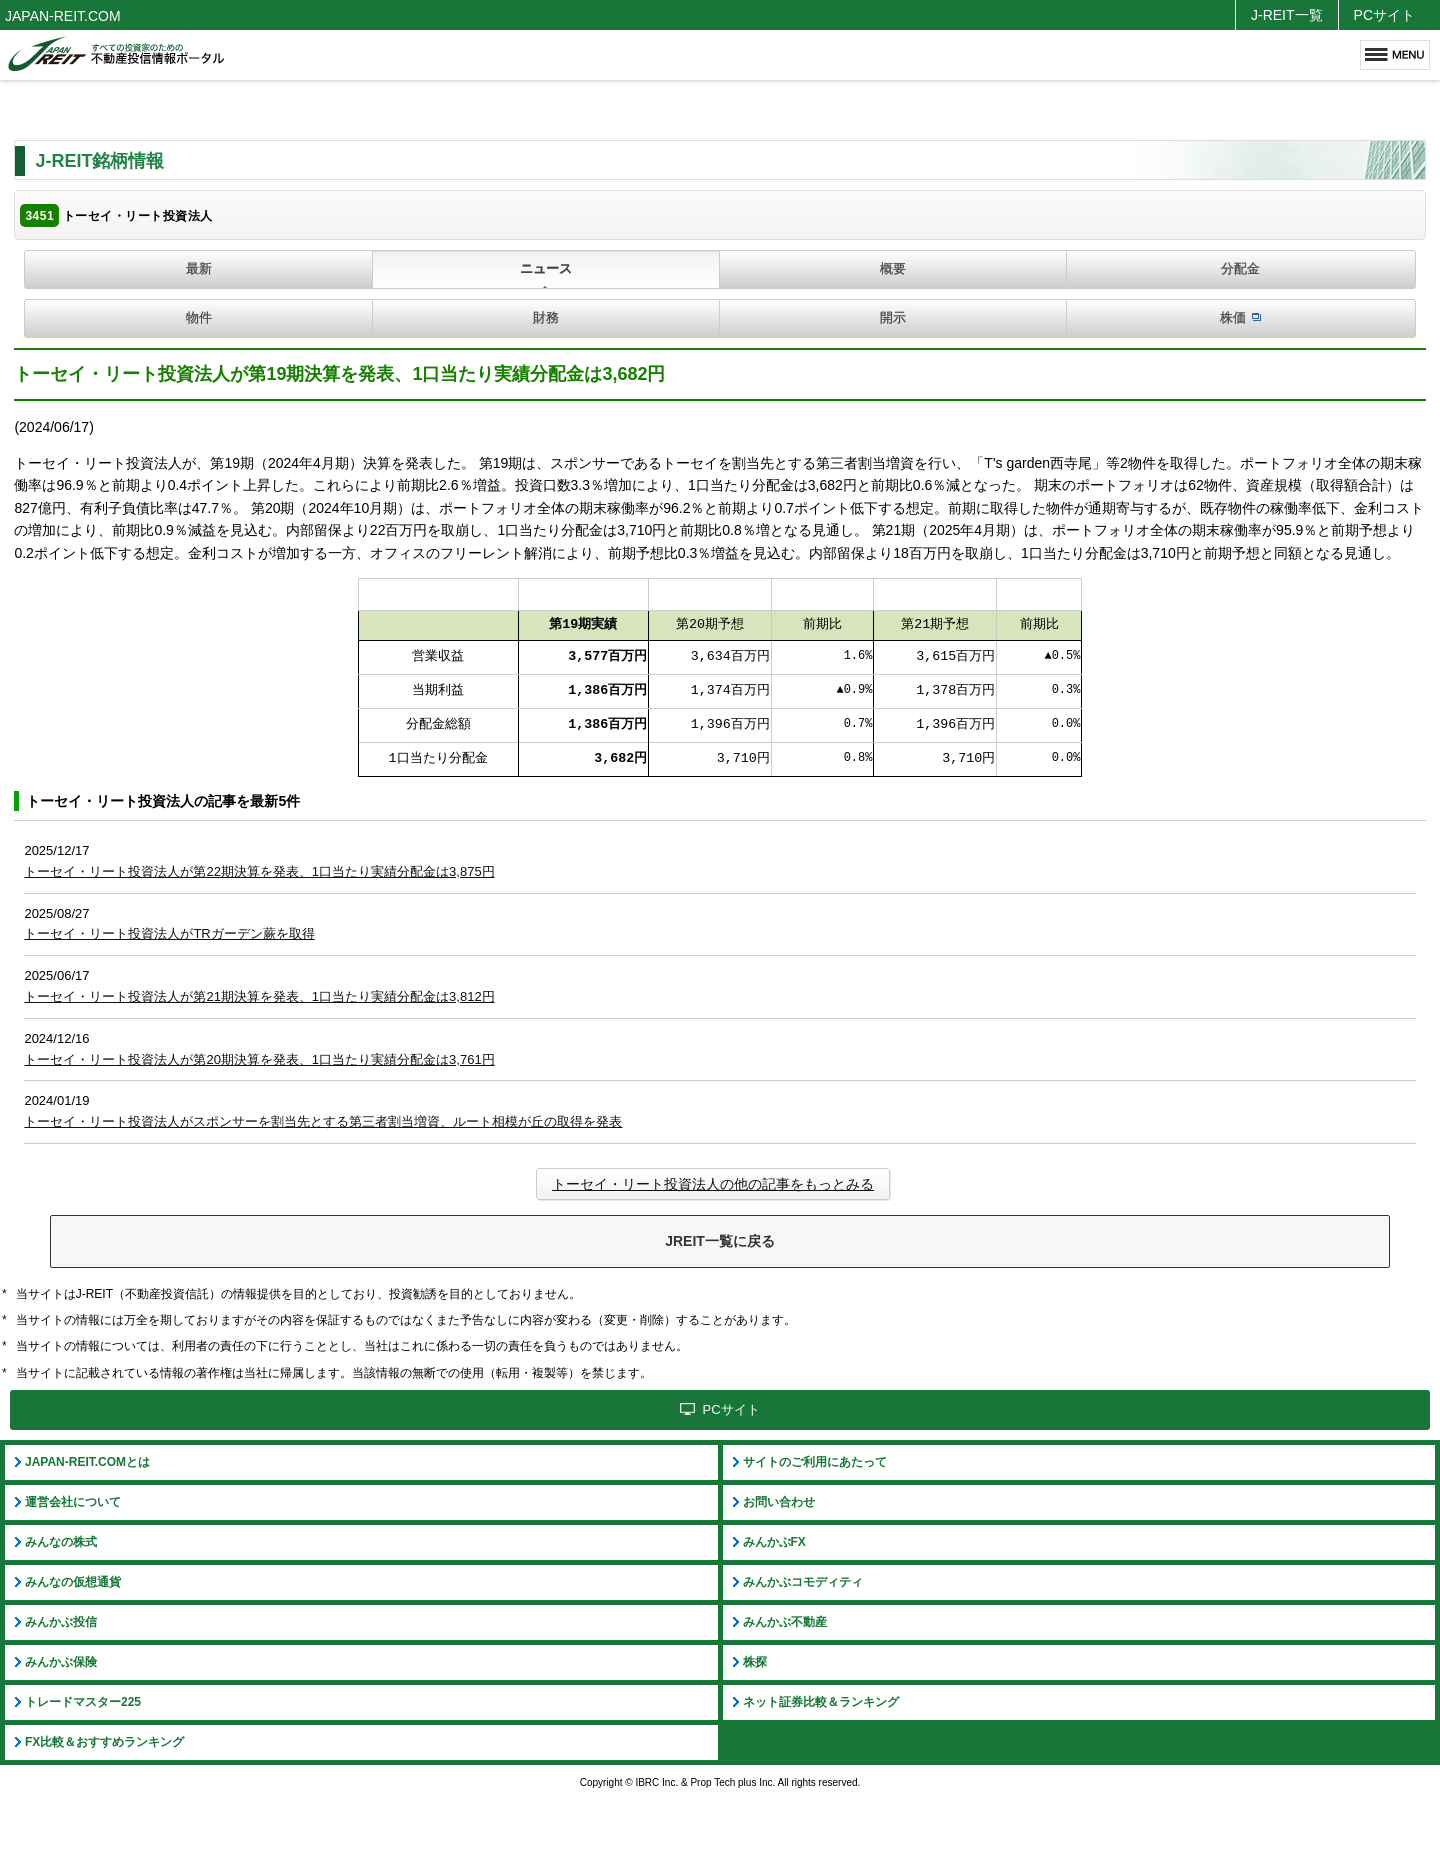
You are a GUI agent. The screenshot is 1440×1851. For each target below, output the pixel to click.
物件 (199, 317)
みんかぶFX (774, 1542)
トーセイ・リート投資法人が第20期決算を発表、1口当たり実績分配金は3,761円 (259, 1059)
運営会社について (73, 1502)
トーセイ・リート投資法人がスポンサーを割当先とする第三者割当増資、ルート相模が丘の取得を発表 (323, 1121)
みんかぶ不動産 (785, 1622)
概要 (893, 268)
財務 (546, 317)
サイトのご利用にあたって (815, 1462)
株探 (755, 1662)
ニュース (546, 268)
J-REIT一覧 (1287, 15)
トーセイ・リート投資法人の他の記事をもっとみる (713, 1184)
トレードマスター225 (83, 1702)
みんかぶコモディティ (803, 1582)
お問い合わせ (779, 1502)
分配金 (1240, 268)
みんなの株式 (61, 1542)
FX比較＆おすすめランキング (104, 1742)
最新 (199, 268)
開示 (893, 317)
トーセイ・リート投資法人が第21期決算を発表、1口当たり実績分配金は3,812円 (259, 996)
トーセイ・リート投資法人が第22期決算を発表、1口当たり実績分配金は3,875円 (259, 871)
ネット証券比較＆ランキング (821, 1702)
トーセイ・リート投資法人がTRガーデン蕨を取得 (169, 933)
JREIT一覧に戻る (720, 1241)
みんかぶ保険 (61, 1662)
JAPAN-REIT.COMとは (87, 1462)
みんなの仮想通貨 (73, 1582)
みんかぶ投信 (61, 1622)
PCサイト (1384, 15)
